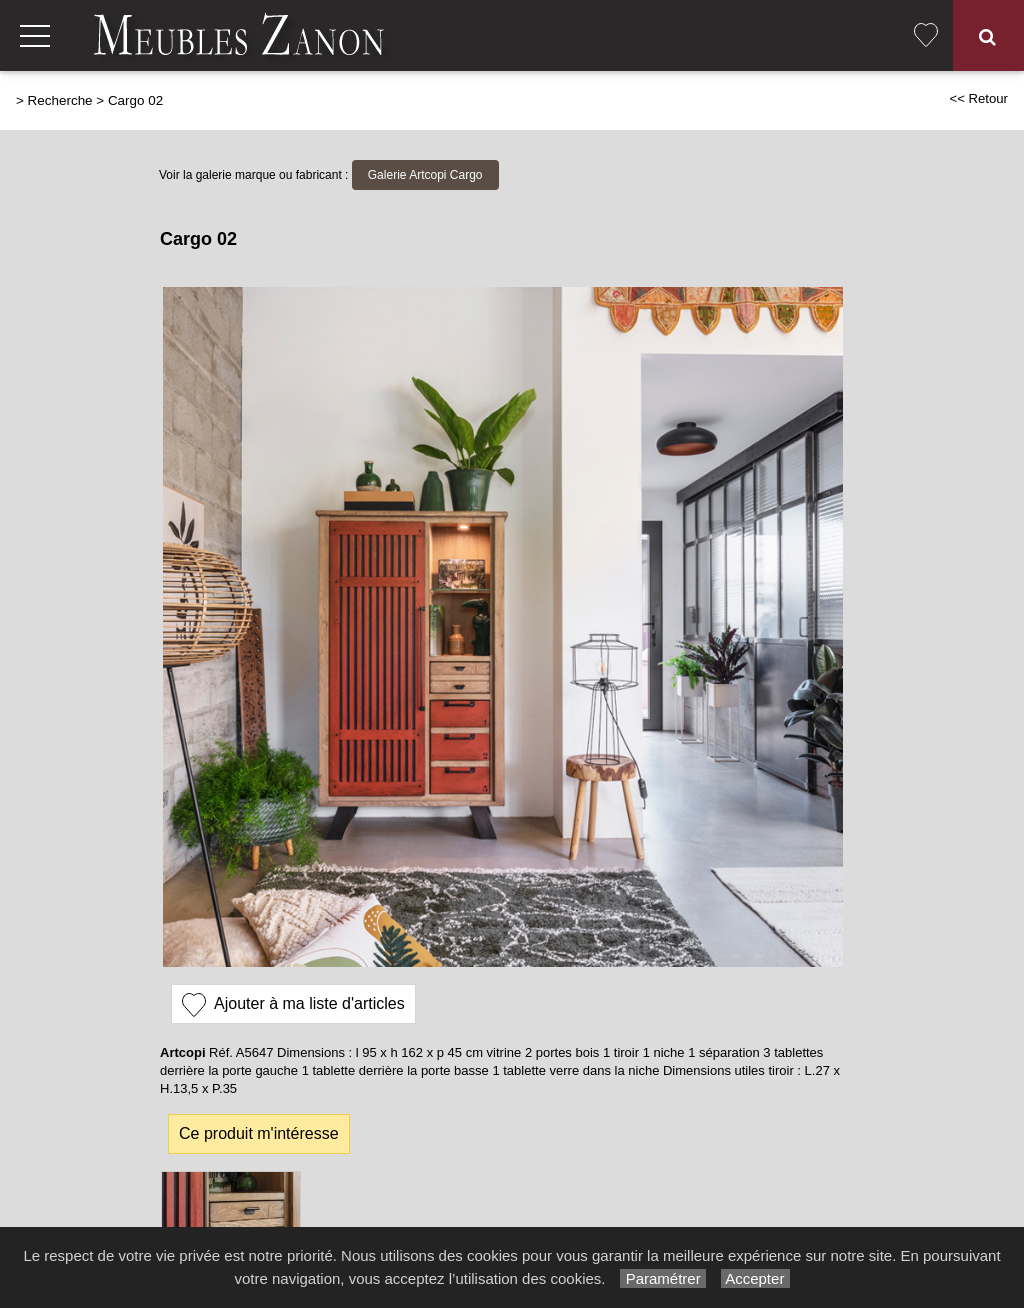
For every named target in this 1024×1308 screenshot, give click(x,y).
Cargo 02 (135, 100)
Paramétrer (662, 1278)
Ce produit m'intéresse (259, 1133)
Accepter (755, 1278)
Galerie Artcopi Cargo (425, 175)
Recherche (60, 100)
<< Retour (978, 98)
